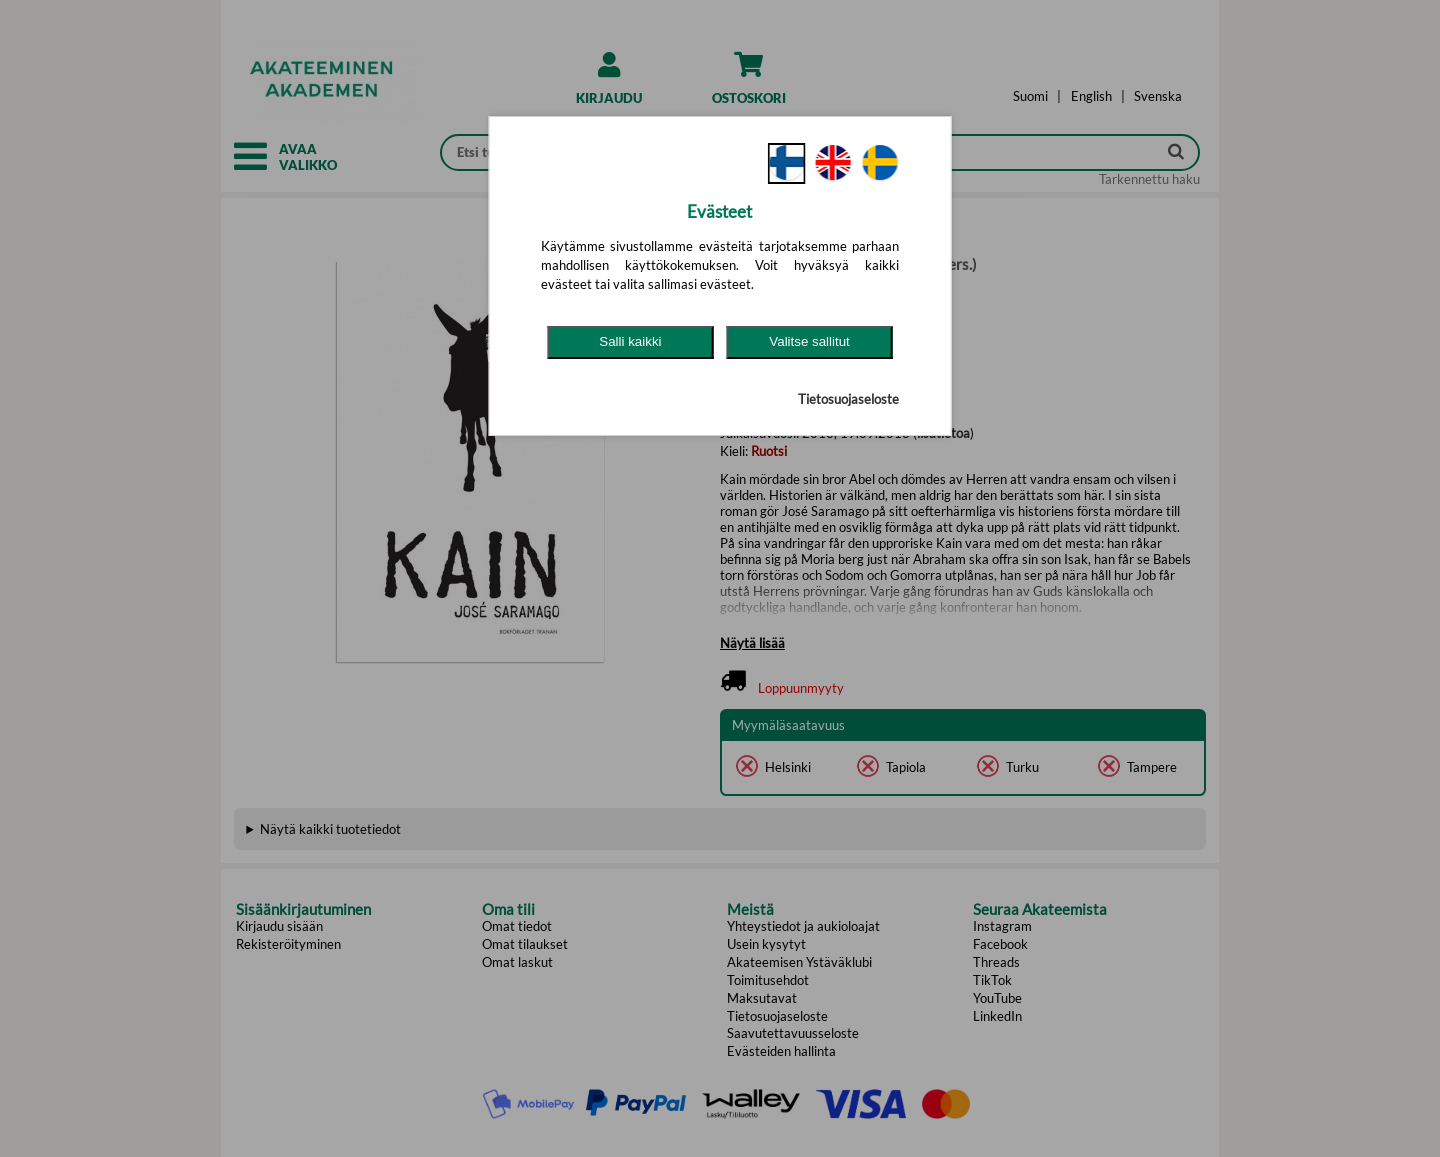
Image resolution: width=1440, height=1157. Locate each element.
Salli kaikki (630, 341)
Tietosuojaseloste (848, 399)
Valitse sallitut (809, 341)
